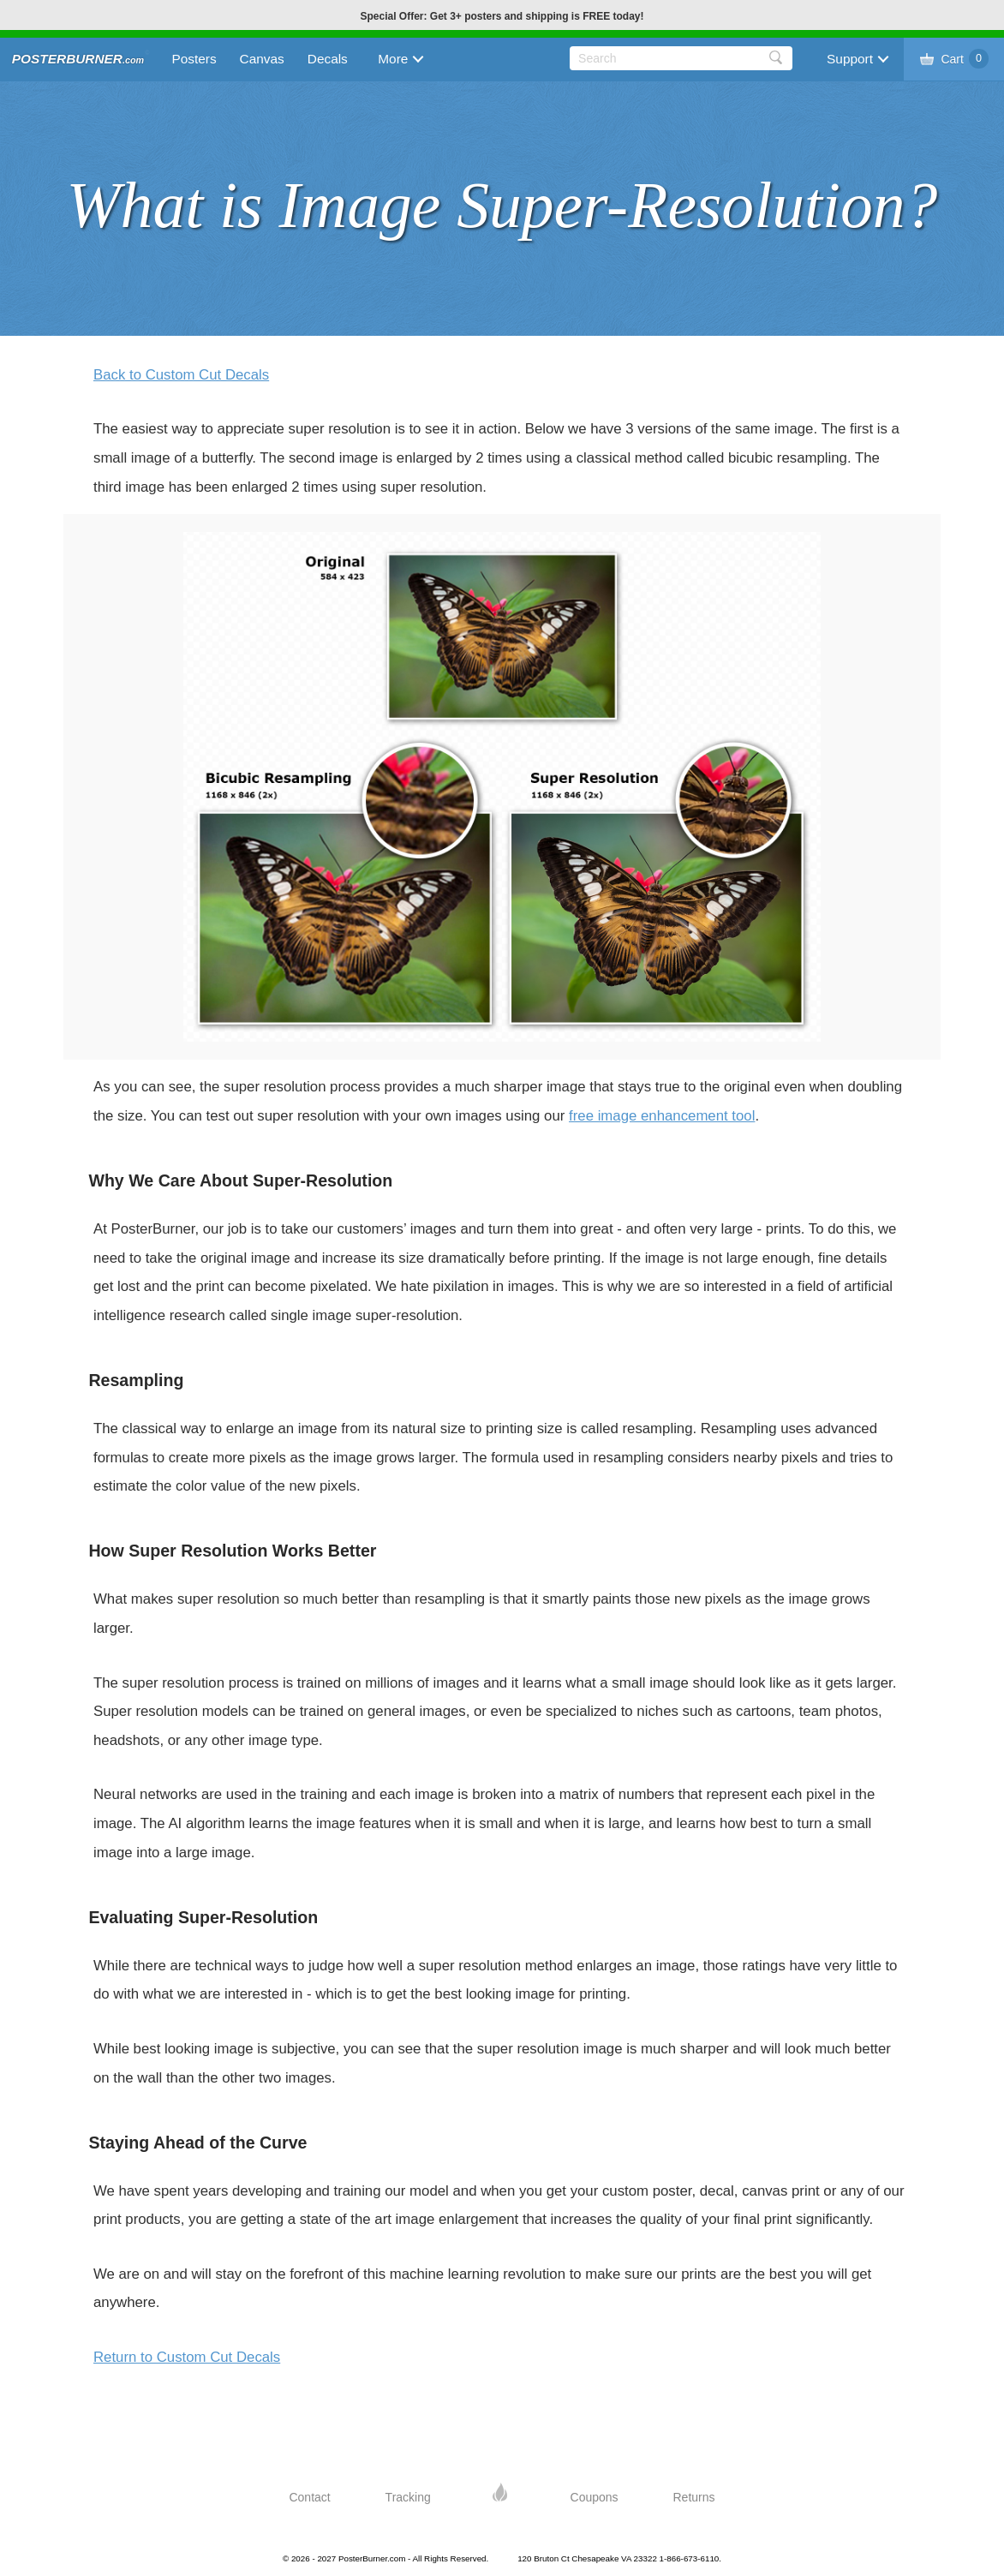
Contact (309, 2497)
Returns (694, 2497)
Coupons (595, 2497)
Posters (193, 58)
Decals (328, 58)
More (393, 58)
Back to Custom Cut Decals (181, 375)
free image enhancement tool (662, 1116)
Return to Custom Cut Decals (186, 2357)
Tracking (408, 2497)
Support (850, 58)
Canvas (262, 58)
